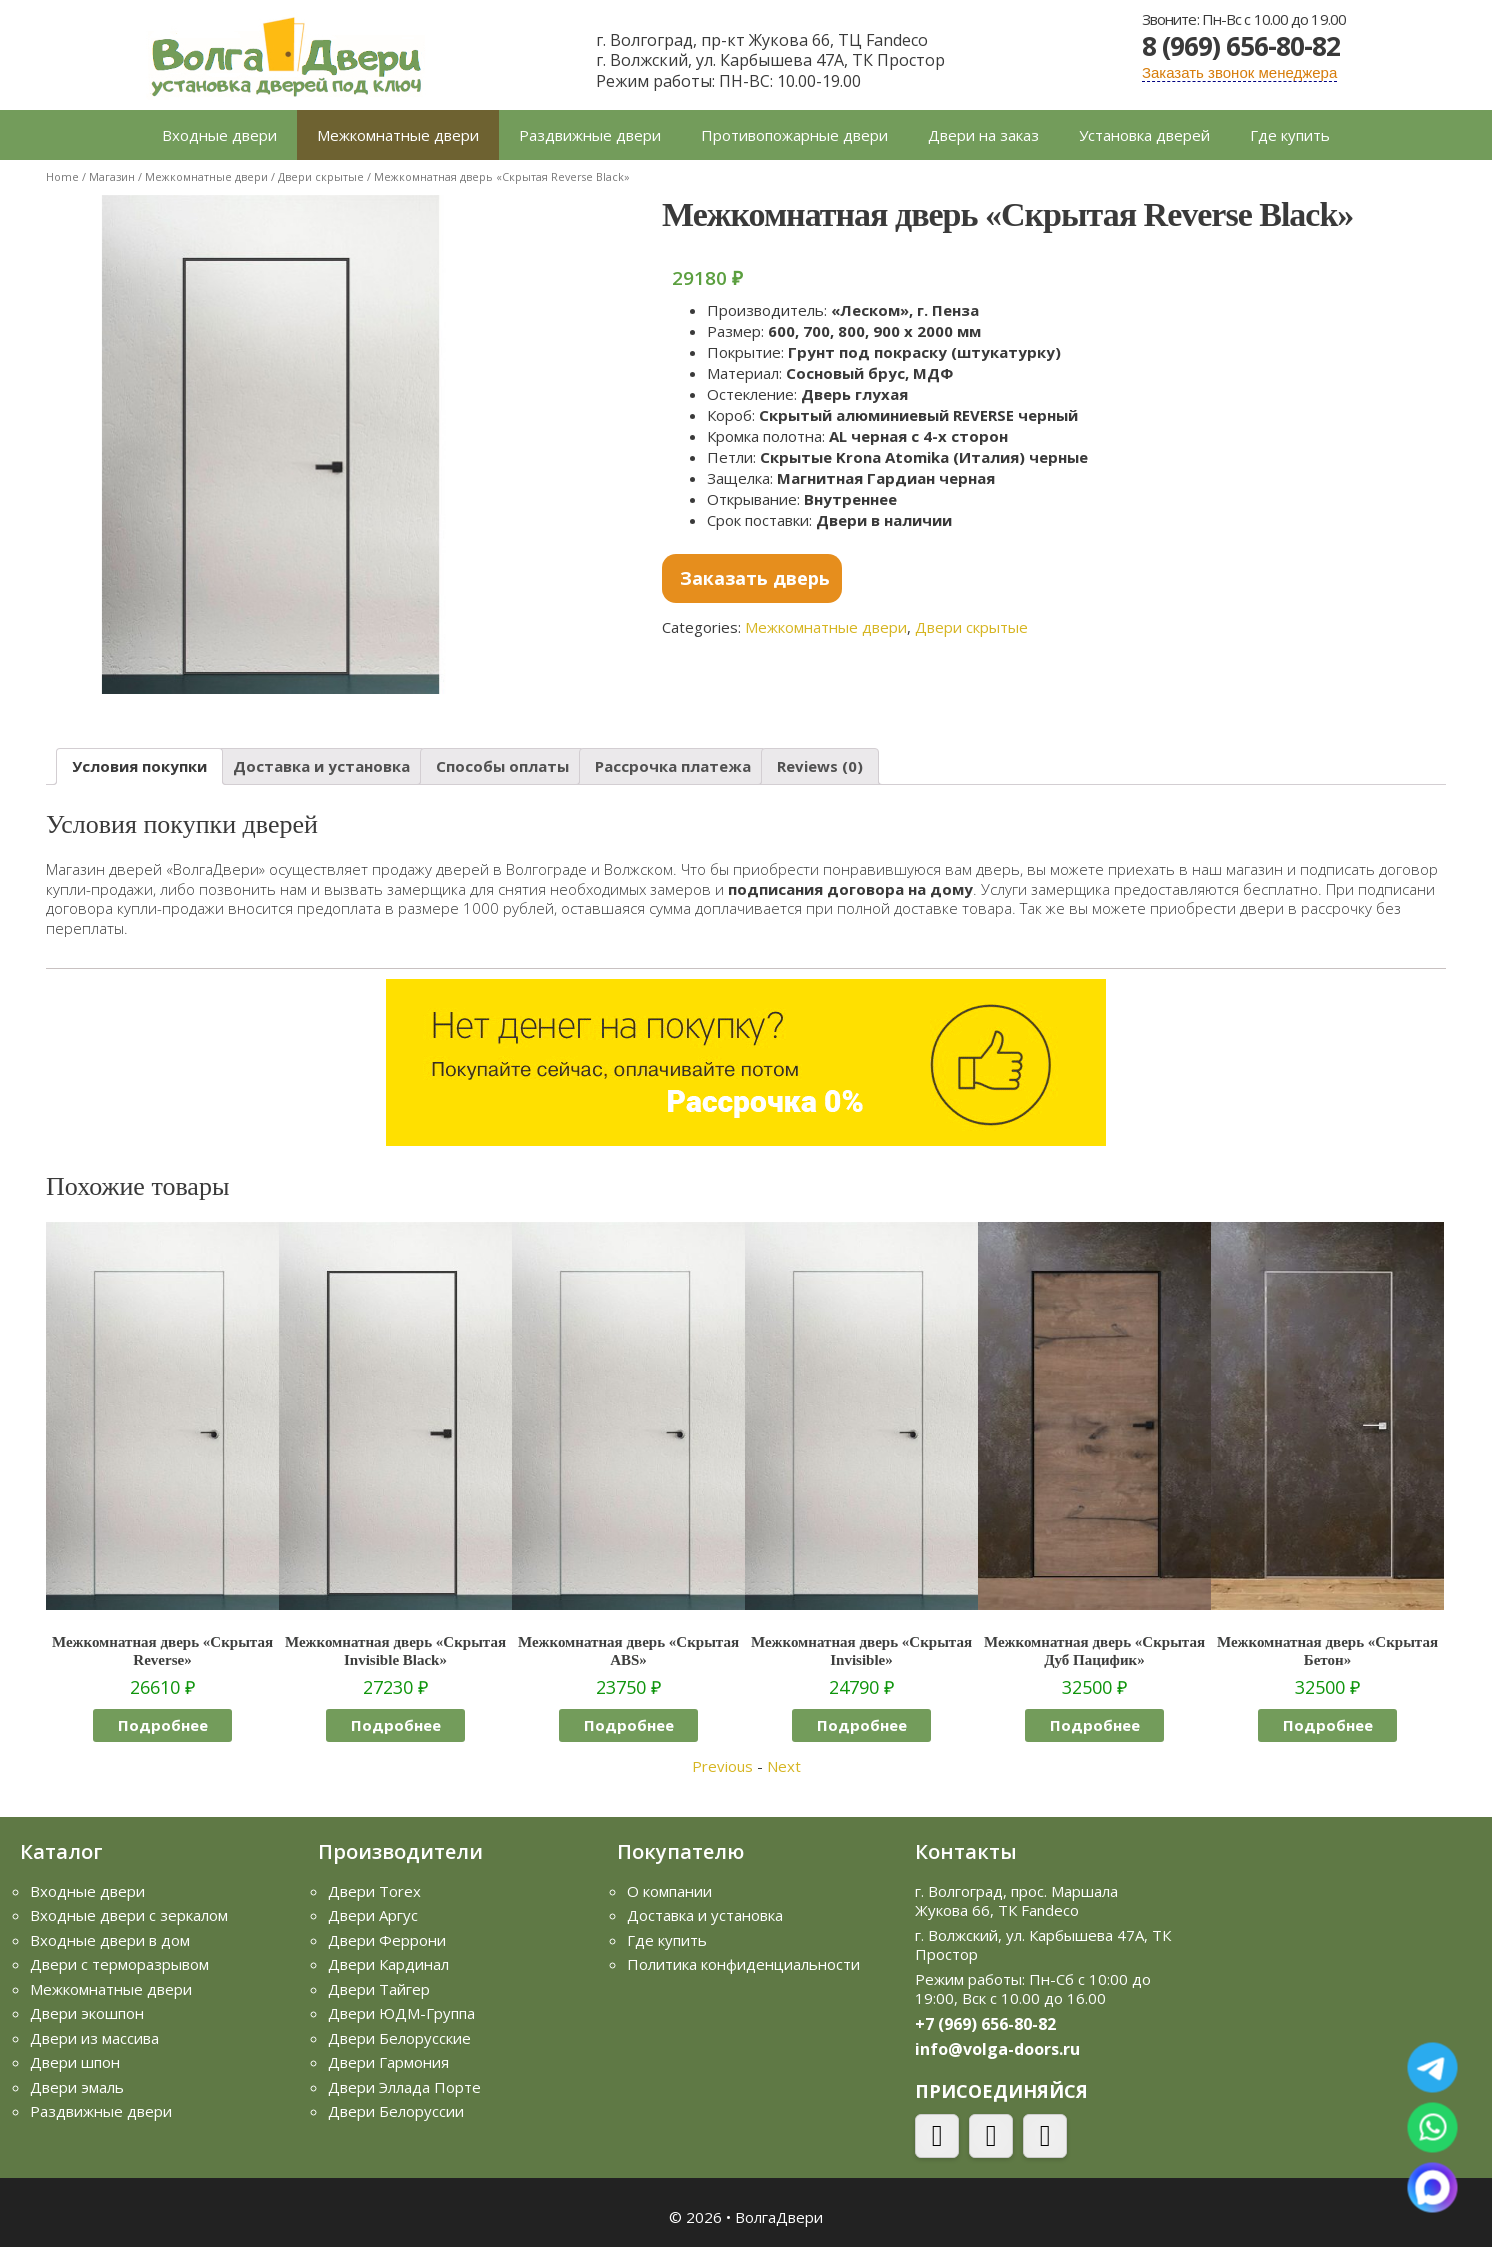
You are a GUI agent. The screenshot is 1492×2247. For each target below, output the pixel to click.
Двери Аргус (373, 1915)
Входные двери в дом (110, 1940)
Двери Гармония (388, 2062)
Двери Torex (374, 1891)
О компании (669, 1891)
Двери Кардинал (388, 1964)
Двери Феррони (387, 1940)
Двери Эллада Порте (404, 2087)
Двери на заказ (983, 135)
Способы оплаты (502, 766)
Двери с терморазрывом (119, 1964)
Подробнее (163, 1725)
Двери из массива (94, 2038)
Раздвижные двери (590, 135)
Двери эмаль (77, 2087)
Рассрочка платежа (673, 766)
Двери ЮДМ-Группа (401, 2013)
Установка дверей (1144, 135)
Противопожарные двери (794, 135)
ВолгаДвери (779, 2217)
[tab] (139, 766)
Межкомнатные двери (398, 135)
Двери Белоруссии (396, 2111)
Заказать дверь (755, 578)
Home (62, 176)
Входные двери (219, 135)
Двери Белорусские (399, 2038)
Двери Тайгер (379, 1989)
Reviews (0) (820, 766)
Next (784, 1766)
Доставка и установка (321, 766)
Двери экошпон (87, 2013)
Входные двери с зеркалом (129, 1915)
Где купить (1290, 135)
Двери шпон (75, 2062)
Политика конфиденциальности (743, 1964)
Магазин (112, 176)
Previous (722, 1766)
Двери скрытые (321, 176)
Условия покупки (139, 766)
